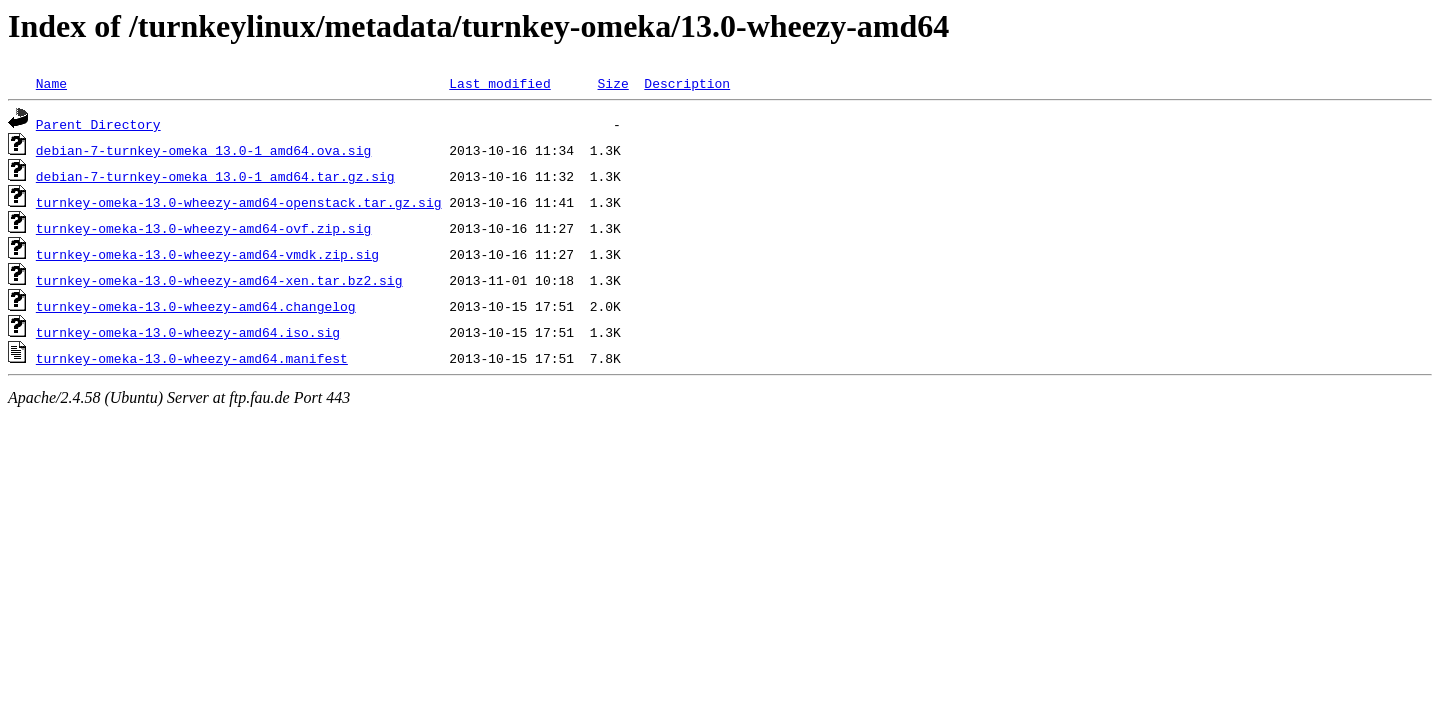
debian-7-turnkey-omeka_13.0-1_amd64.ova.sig (203, 150)
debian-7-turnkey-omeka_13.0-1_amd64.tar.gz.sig (215, 176)
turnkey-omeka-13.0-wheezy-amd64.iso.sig (188, 332)
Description (687, 83)
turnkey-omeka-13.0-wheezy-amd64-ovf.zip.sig (203, 228)
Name (51, 83)
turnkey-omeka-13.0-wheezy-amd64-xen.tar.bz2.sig (219, 280)
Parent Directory (98, 124)
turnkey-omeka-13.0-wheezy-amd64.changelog (196, 306)
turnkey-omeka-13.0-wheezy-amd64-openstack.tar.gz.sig (239, 202)
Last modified (499, 83)
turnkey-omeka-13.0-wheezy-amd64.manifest (192, 358)
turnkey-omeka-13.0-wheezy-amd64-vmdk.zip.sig (207, 254)
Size (612, 83)
